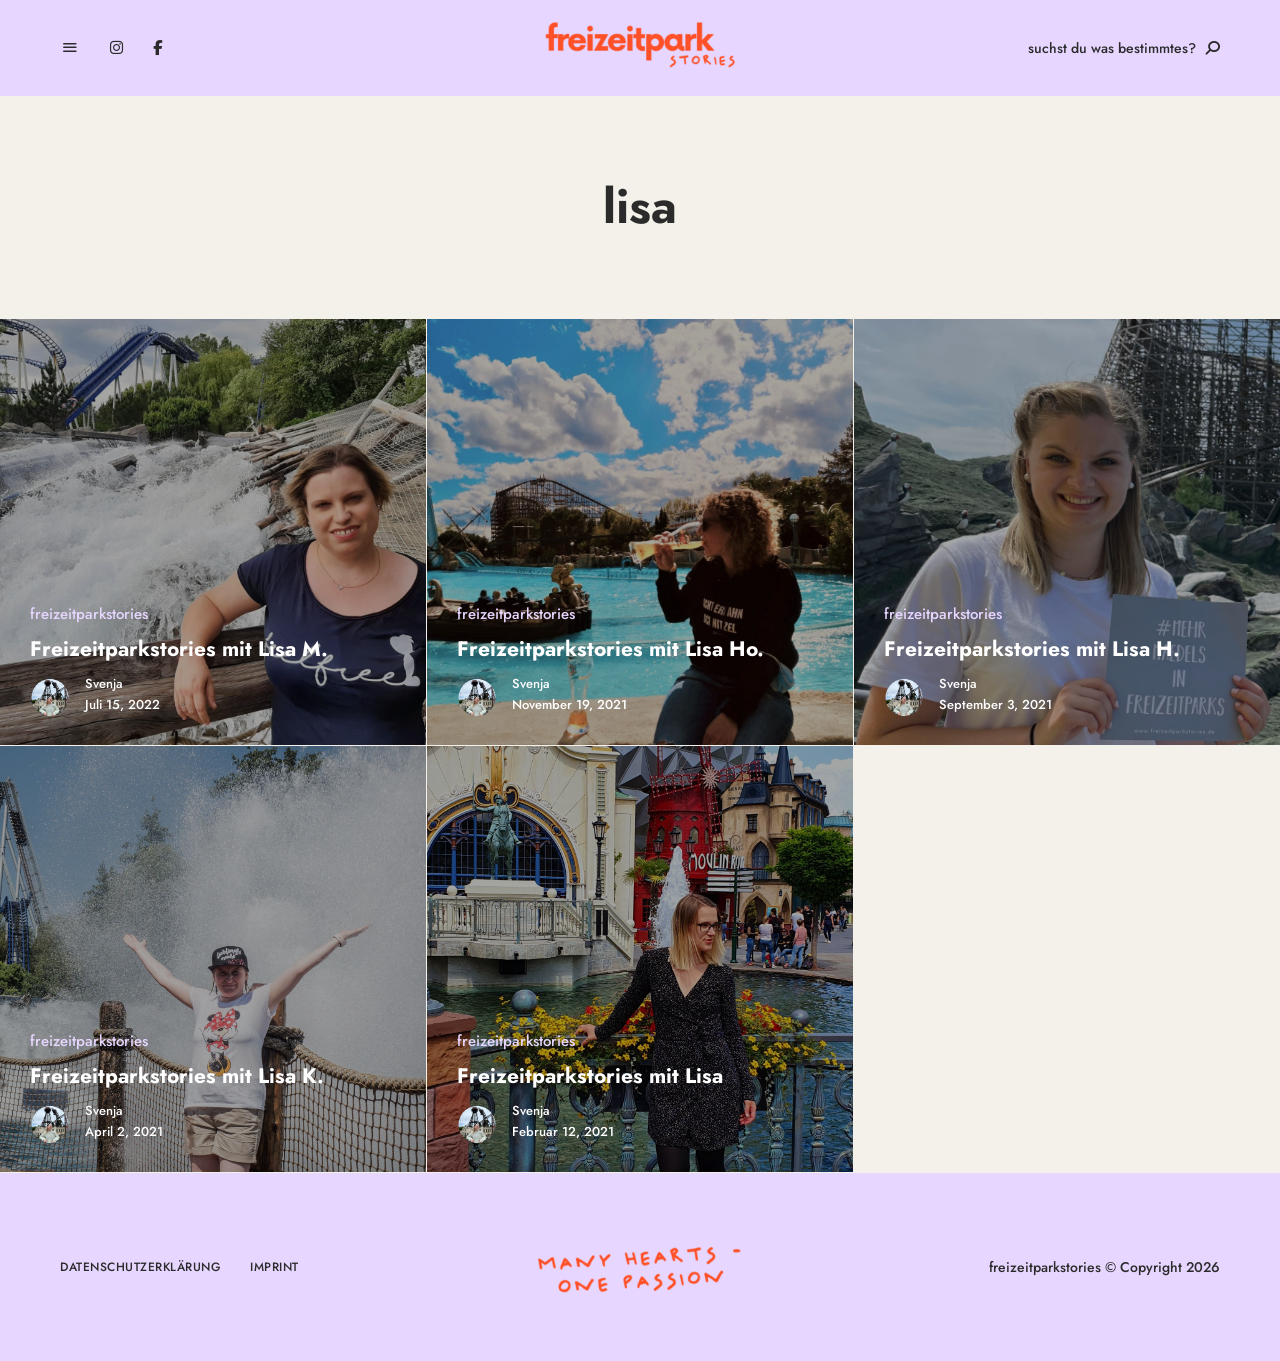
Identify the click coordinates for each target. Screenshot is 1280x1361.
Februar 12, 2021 (563, 1131)
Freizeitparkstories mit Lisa (590, 1076)
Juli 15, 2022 (122, 704)
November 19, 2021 (569, 704)
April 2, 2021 (124, 1131)
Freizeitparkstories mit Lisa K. (177, 1076)
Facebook (157, 48)
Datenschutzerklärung (140, 1267)
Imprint (274, 1267)
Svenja (104, 683)
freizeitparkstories (89, 614)
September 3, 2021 (995, 704)
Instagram (116, 48)
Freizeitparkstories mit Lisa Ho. (610, 649)
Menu (70, 48)
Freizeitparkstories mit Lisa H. (1032, 649)
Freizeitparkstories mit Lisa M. (179, 649)
